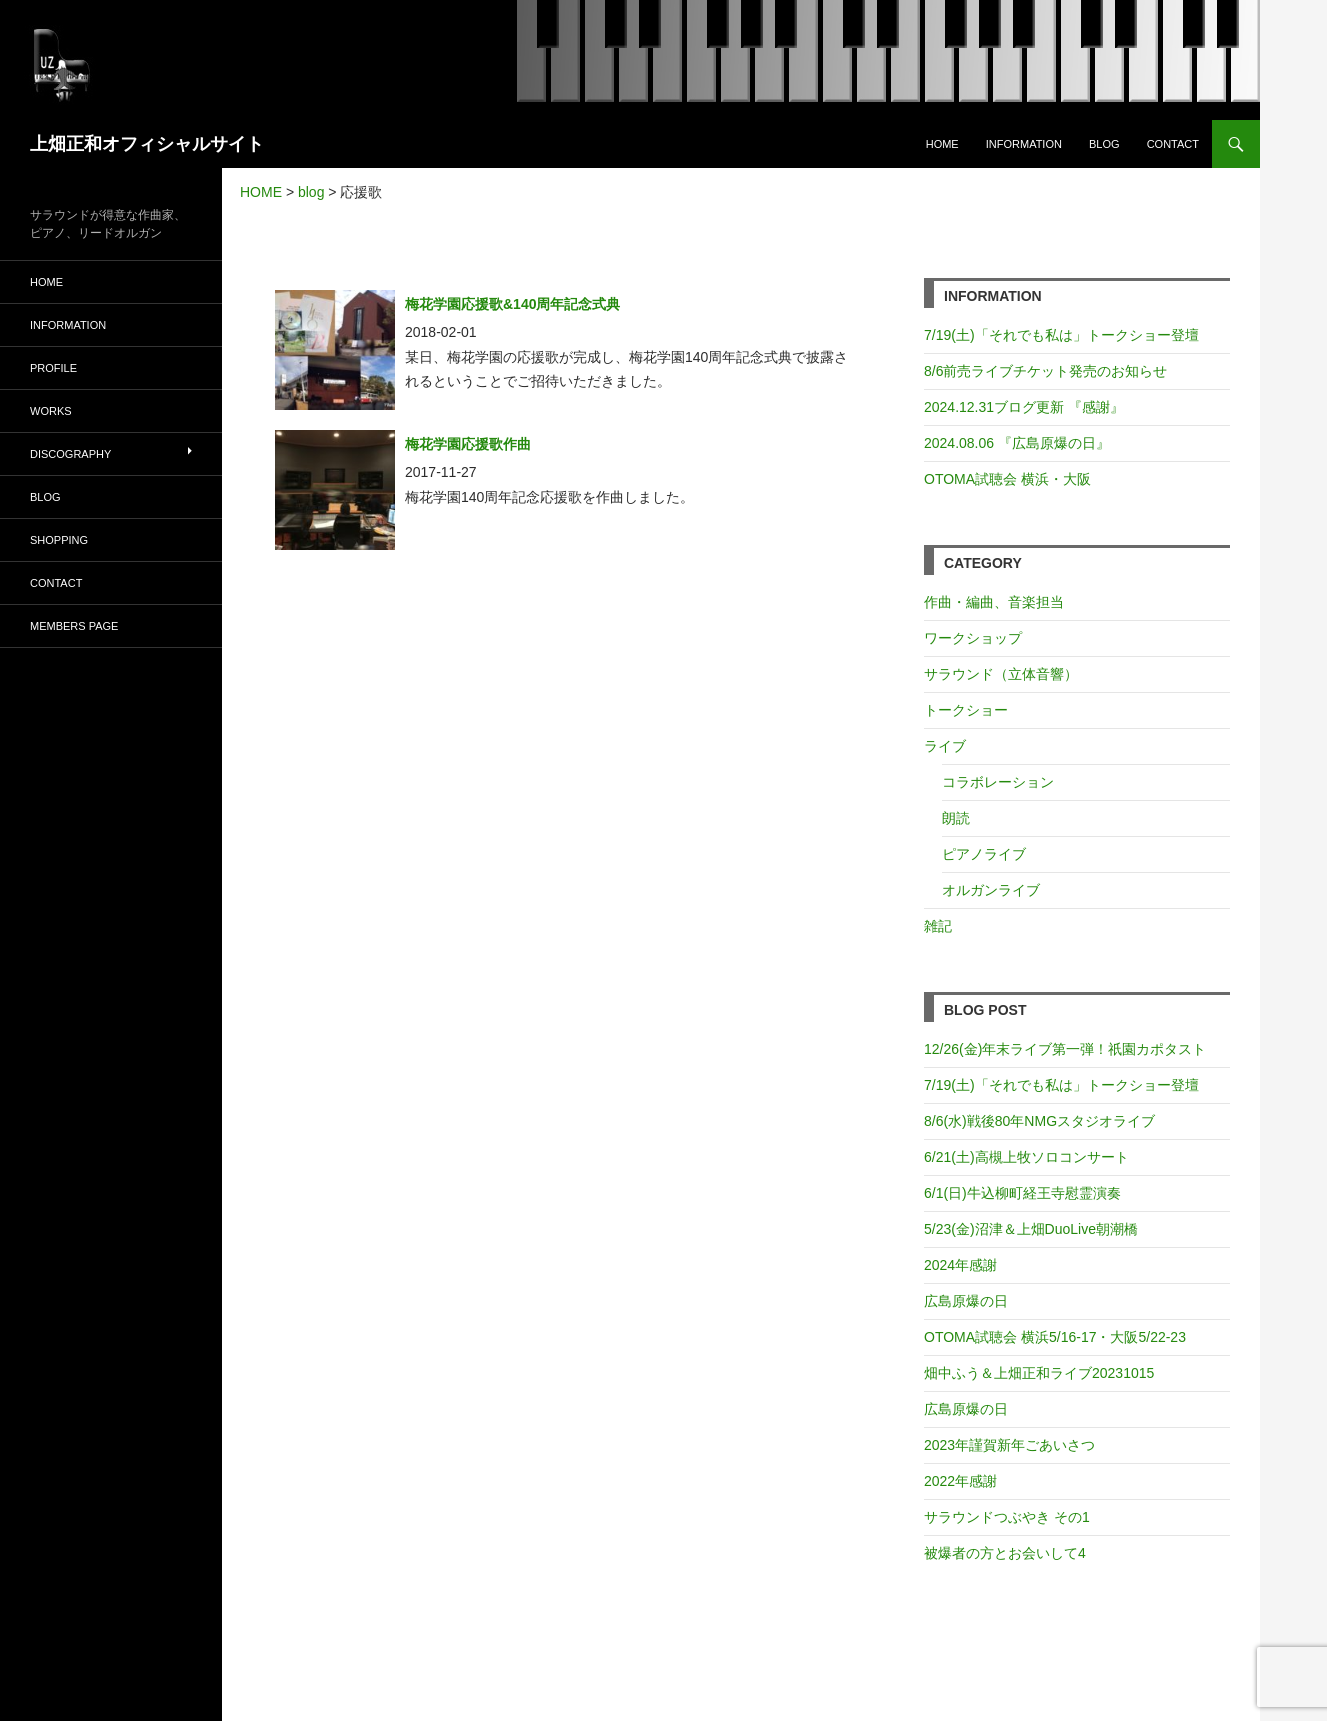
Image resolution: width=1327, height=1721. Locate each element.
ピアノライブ (984, 854)
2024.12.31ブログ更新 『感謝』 (1024, 407)
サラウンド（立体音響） (1001, 674)
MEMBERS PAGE (74, 626)
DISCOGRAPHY (70, 454)
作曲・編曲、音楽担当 (994, 602)
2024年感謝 (960, 1265)
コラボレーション (998, 782)
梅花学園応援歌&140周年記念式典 (512, 304)
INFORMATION (1024, 144)
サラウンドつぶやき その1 (1007, 1517)
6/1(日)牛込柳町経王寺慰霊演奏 (1022, 1193)
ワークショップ (973, 638)
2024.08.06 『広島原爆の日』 (1017, 443)
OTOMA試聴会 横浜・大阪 (1007, 479)
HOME (942, 144)
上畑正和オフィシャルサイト (147, 144)
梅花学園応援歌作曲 (468, 444)
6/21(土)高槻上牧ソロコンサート (1026, 1157)
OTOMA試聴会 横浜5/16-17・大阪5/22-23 (1055, 1337)
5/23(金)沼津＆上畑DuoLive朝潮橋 (1031, 1229)
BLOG (1104, 144)
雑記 (938, 926)
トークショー (966, 710)
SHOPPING (59, 540)
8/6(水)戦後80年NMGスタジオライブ (1039, 1121)
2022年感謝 (960, 1481)
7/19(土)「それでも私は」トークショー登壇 (1061, 335)
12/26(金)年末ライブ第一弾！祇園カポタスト (1065, 1049)
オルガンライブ (991, 890)
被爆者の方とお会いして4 (1005, 1553)
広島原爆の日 (966, 1301)
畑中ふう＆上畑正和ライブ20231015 (1039, 1373)
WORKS (51, 411)
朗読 (956, 818)
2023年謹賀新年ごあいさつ (1009, 1445)
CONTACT (1173, 144)
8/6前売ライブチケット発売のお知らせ (1045, 371)
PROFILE (53, 368)
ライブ (945, 746)
